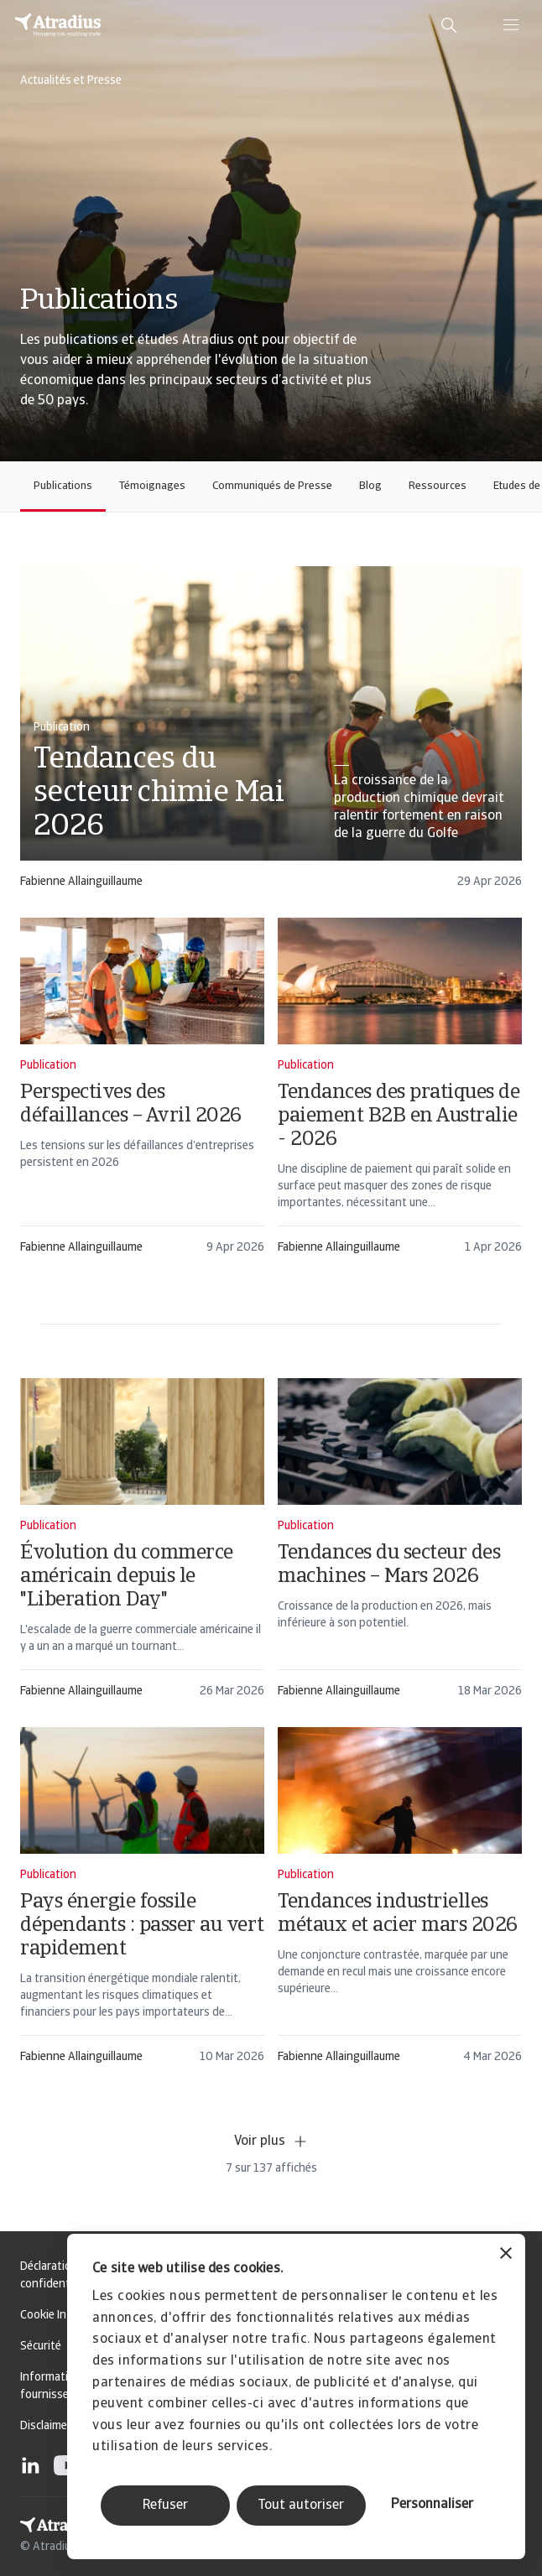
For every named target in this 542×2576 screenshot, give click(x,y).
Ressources (437, 486)
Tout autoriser (301, 2505)
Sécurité (40, 2346)
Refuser (165, 2505)
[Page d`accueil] (58, 25)
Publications (63, 486)
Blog (370, 486)
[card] (271, 735)
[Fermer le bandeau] (506, 2255)
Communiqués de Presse (272, 486)
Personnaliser (432, 2504)
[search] (448, 25)
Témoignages (152, 486)
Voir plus (271, 2141)
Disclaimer (45, 2426)
